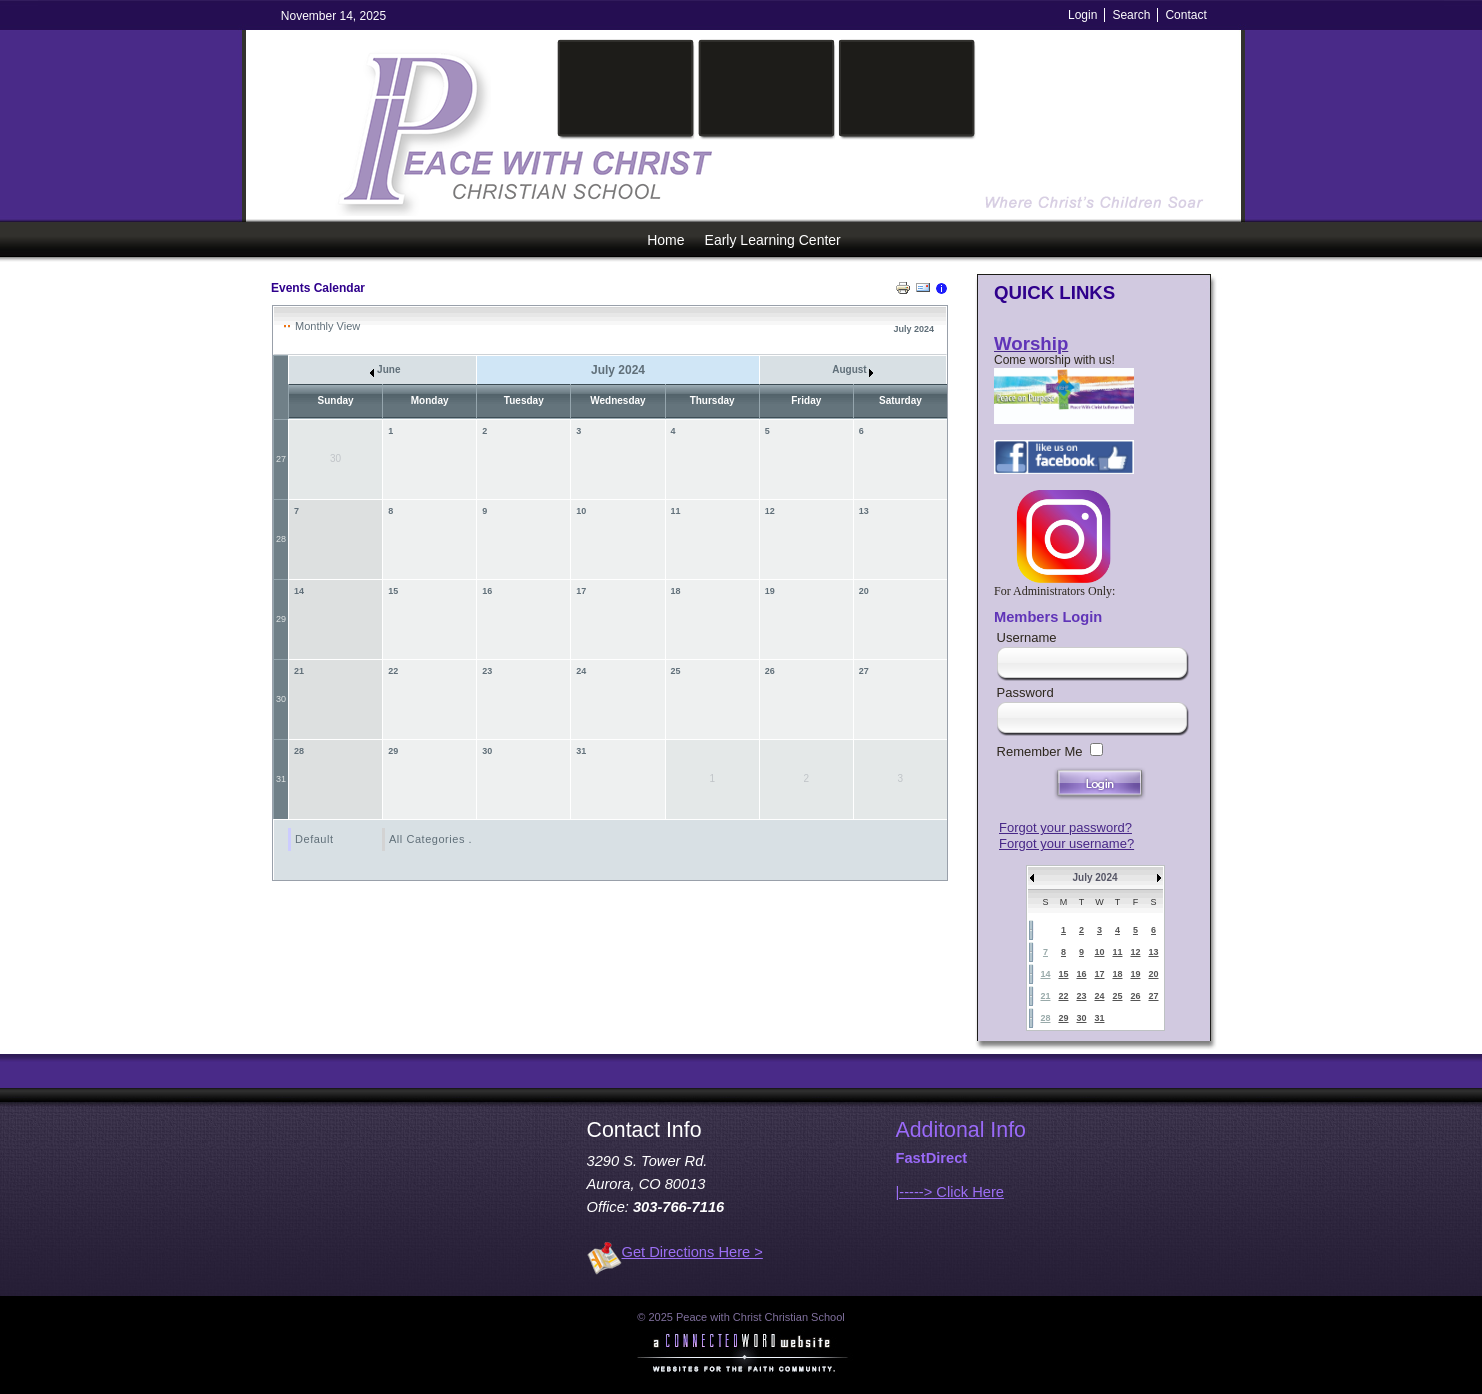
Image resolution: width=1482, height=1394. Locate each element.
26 (770, 671)
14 (299, 591)
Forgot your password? (1065, 827)
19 (770, 591)
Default (314, 839)
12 (770, 511)
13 (864, 511)
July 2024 (1094, 877)
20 (864, 591)
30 (281, 699)
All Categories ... (434, 839)
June (385, 369)
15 (393, 591)
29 (281, 619)
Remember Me (1040, 751)
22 (393, 671)
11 (676, 511)
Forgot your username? (1066, 843)
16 (487, 591)
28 (281, 539)
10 (581, 511)
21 (299, 671)
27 (281, 459)
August (852, 369)
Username (1027, 637)
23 (487, 671)
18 (676, 591)
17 (581, 591)
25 (676, 671)
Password (1025, 692)
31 (281, 779)
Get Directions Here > (692, 1252)
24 (581, 671)
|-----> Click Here (950, 1192)
